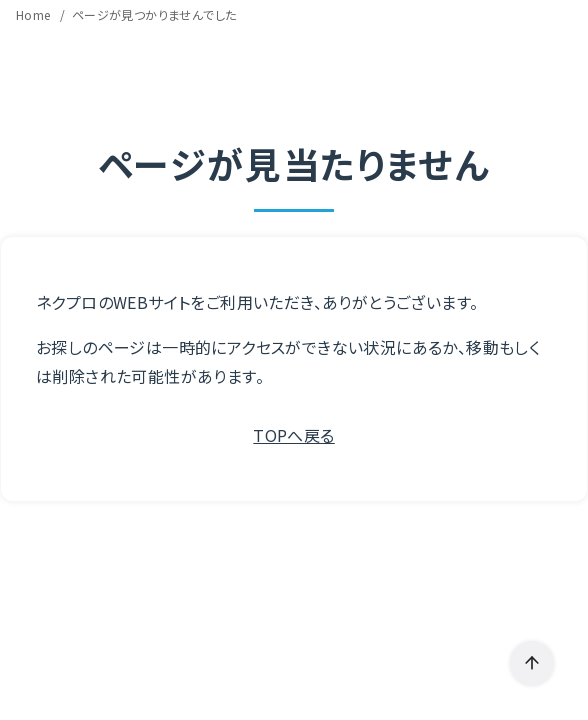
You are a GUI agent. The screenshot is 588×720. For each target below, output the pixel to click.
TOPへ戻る (293, 435)
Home (35, 14)
